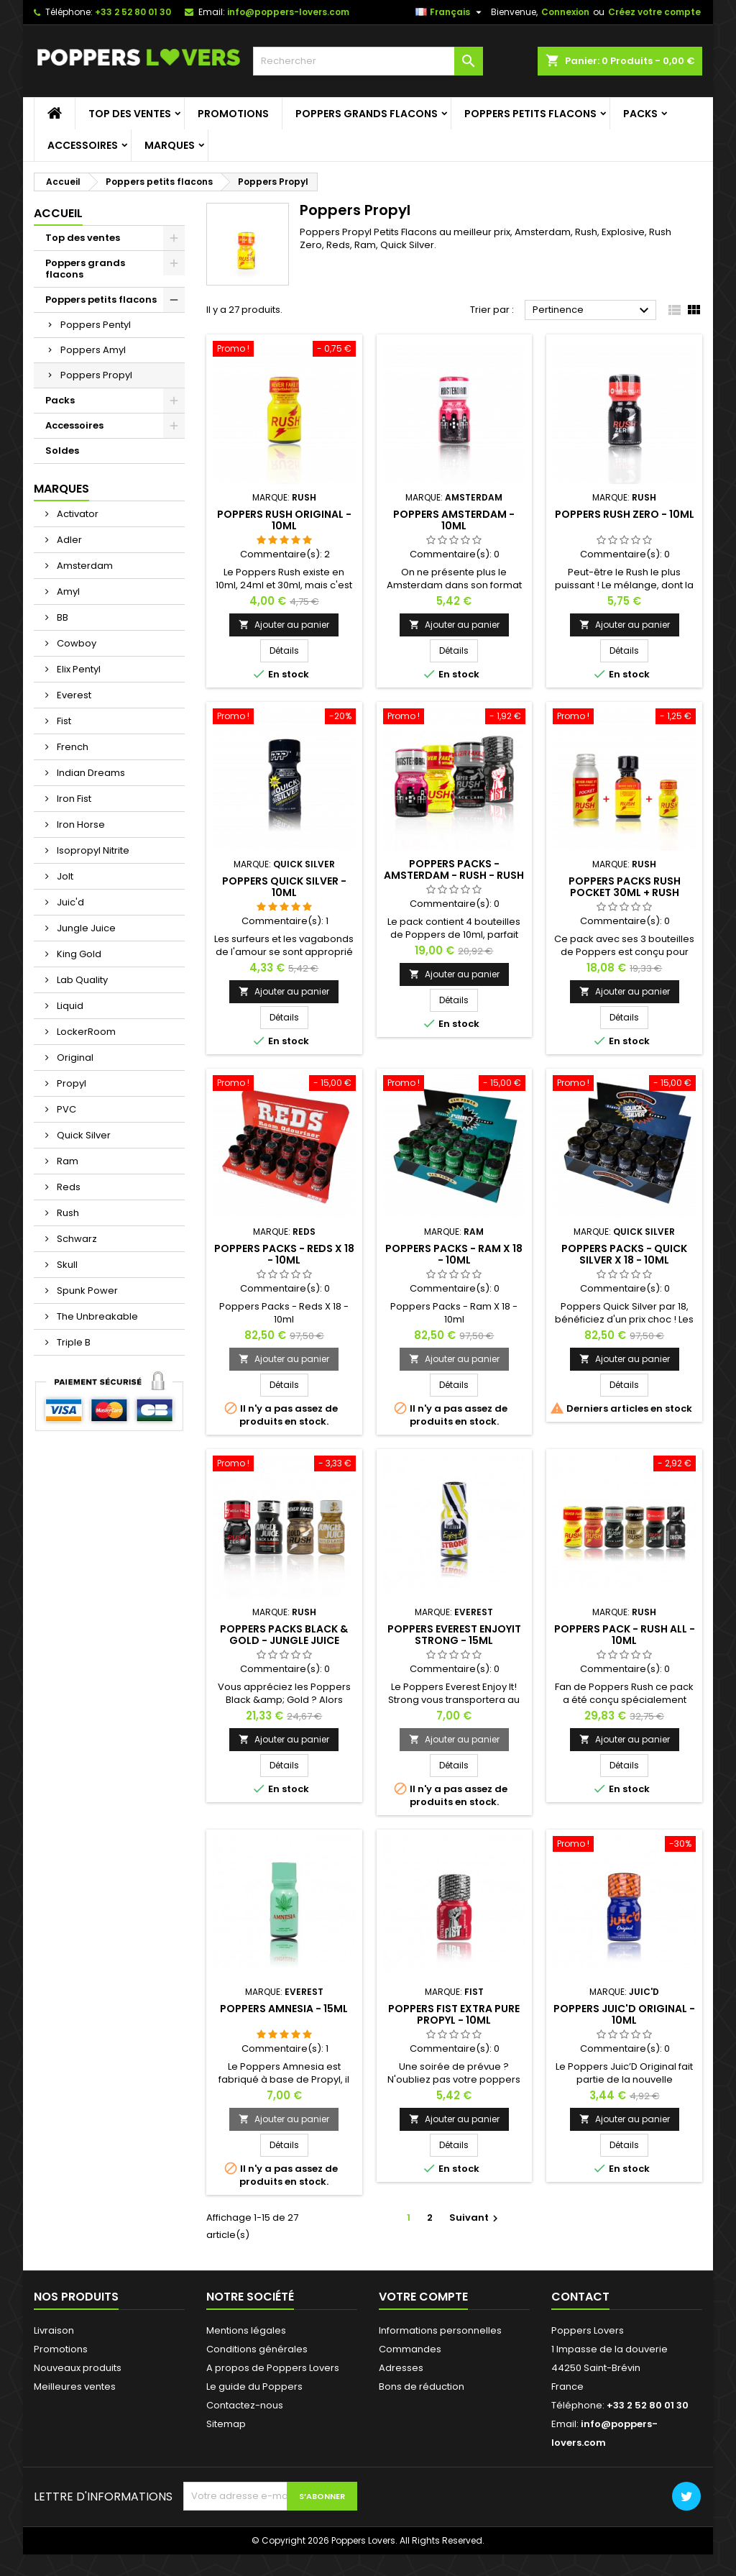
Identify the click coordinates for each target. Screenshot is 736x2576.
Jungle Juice (85, 949)
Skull (66, 1286)
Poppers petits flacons (530, 135)
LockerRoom (85, 1053)
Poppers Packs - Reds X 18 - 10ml (284, 1275)
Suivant (475, 2239)
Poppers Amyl (93, 371)
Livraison (54, 2352)
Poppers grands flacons (366, 135)
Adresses (401, 2389)
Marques (169, 167)
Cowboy (75, 665)
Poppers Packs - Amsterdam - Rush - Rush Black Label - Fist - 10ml (454, 896)
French (71, 768)
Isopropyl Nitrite (92, 872)
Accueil (58, 235)
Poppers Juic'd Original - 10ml (624, 2036)
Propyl (70, 1105)
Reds (67, 1208)
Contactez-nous (244, 2427)
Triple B (73, 1364)
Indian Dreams (90, 794)
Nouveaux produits (77, 2389)
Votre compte (423, 2318)
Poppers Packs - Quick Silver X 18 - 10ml (624, 1275)
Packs (640, 135)
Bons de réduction (421, 2408)
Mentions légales (246, 2352)
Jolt (64, 898)
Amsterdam (84, 587)
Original (74, 1079)
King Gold (78, 975)
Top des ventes (129, 135)
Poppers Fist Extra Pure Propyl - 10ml (454, 2036)
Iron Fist (73, 820)
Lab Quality (81, 1001)
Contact (580, 2318)
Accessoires (82, 167)
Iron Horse (80, 846)
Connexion (565, 33)
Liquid (69, 1027)
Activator (76, 535)
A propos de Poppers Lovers (272, 2389)
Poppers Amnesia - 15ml (284, 2030)
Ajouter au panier (284, 645)
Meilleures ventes (75, 2408)
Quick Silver (83, 1157)
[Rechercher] (368, 82)
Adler (68, 561)
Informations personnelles (440, 2352)
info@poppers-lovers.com (288, 33)
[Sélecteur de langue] (450, 34)
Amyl (67, 613)
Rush (67, 1234)
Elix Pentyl (78, 691)
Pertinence (593, 332)
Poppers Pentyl (95, 346)
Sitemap (226, 2445)
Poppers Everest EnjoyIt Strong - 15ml (454, 1655)
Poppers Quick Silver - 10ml (284, 908)
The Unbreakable (96, 1338)
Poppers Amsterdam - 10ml (454, 541)
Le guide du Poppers (254, 2408)
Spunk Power (86, 1312)
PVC (65, 1131)
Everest (73, 716)
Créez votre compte (654, 33)
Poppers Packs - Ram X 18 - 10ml (454, 1275)
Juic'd (69, 924)
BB (61, 639)
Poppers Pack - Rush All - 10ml (624, 1655)
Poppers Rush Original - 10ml (284, 541)
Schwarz (76, 1260)
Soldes (62, 472)
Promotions (233, 135)
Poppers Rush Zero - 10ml (624, 535)
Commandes (410, 2371)
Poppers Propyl (96, 396)
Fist (63, 742)
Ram (66, 1182)
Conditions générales (257, 2371)
